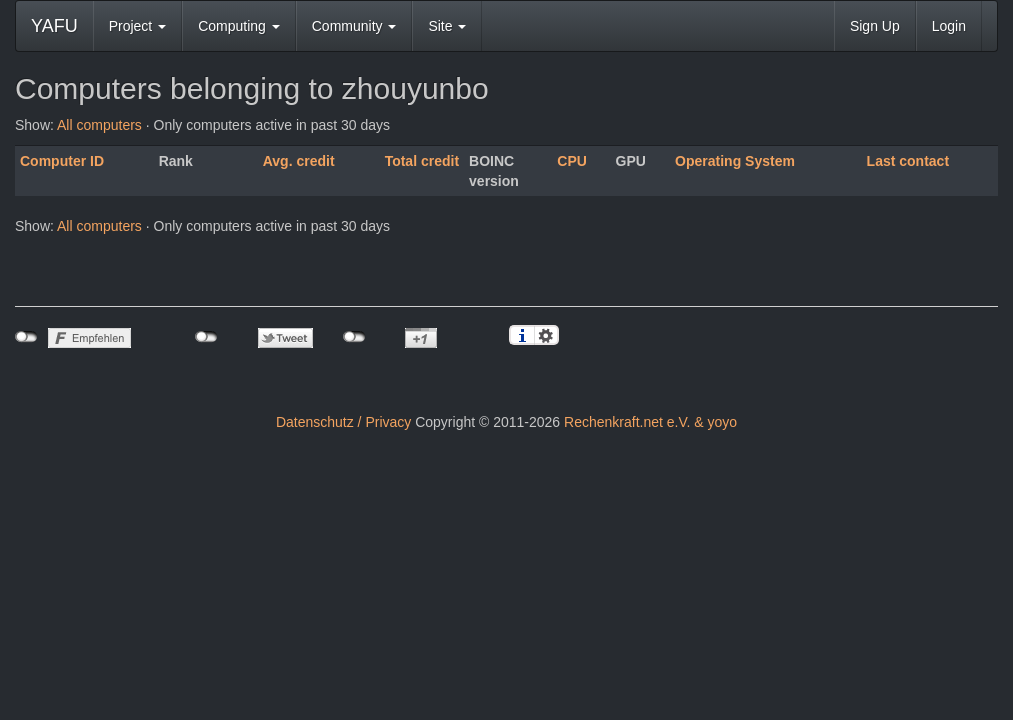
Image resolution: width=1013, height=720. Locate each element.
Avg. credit (299, 161)
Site (447, 26)
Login (949, 26)
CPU (572, 161)
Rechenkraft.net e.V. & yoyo (650, 422)
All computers (99, 125)
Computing (239, 26)
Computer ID (62, 161)
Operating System (735, 161)
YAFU (54, 26)
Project (137, 26)
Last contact (908, 161)
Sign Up (875, 26)
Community (354, 26)
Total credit (422, 161)
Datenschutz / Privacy (343, 422)
